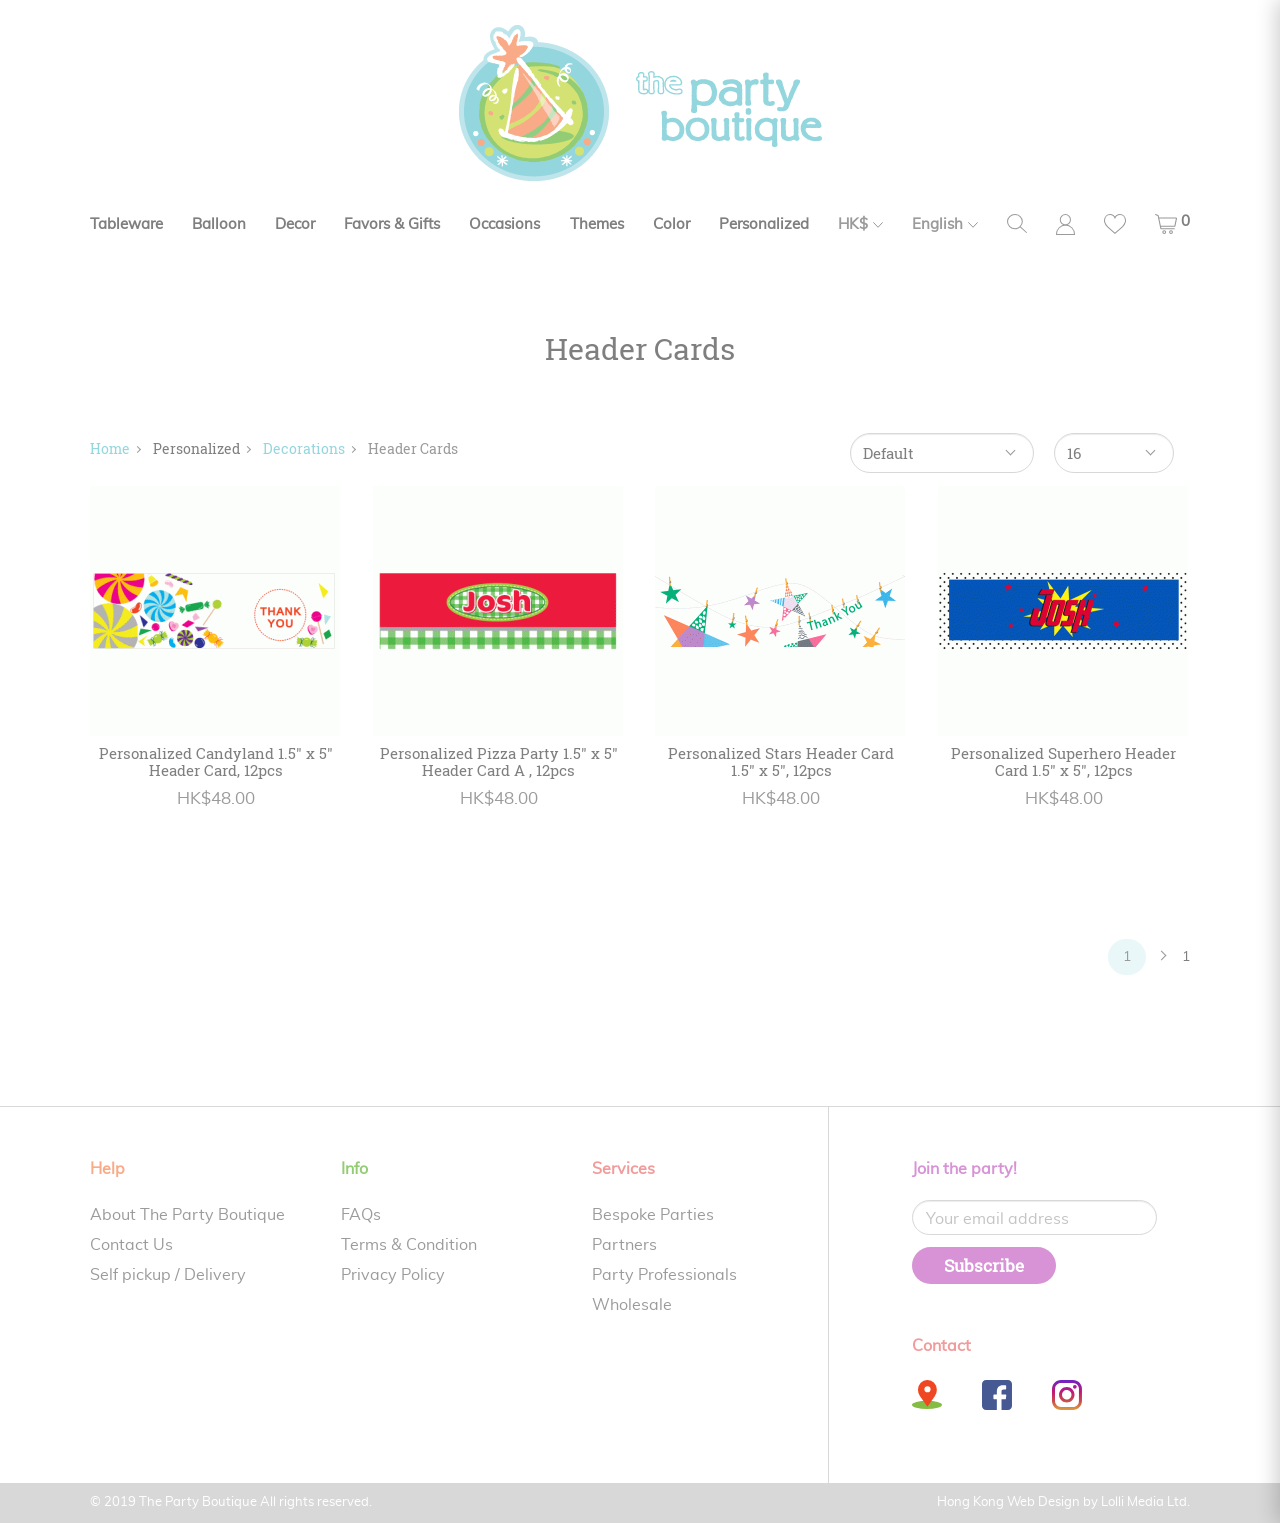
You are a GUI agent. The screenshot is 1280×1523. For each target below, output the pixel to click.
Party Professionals (664, 1275)
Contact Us (131, 1245)
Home (110, 448)
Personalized (764, 224)
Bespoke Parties (653, 1215)
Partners (624, 1245)
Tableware (126, 224)
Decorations (304, 448)
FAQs (361, 1215)
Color (671, 224)
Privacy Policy (393, 1275)
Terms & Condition (409, 1245)
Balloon (219, 224)
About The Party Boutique (187, 1215)
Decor (295, 224)
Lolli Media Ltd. (1145, 1502)
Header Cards (413, 448)
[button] (1172, 224)
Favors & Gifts (392, 224)
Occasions (504, 224)
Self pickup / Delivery (168, 1275)
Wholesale (632, 1305)
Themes (597, 224)
